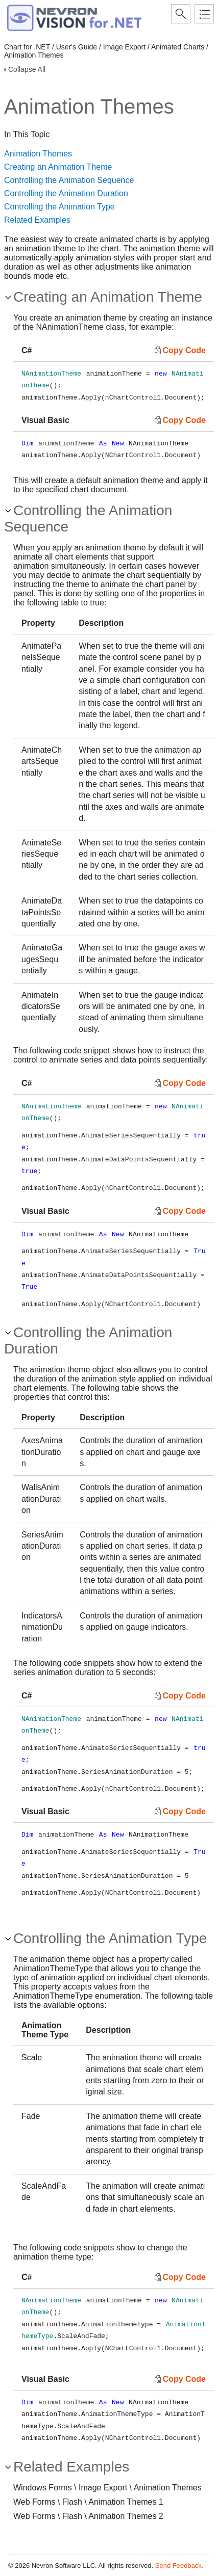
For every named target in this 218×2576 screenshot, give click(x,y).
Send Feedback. (179, 2565)
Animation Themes (38, 153)
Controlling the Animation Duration (66, 193)
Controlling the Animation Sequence (69, 180)
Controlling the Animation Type (59, 206)
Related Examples (37, 220)
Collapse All (26, 69)
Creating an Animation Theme (58, 167)
